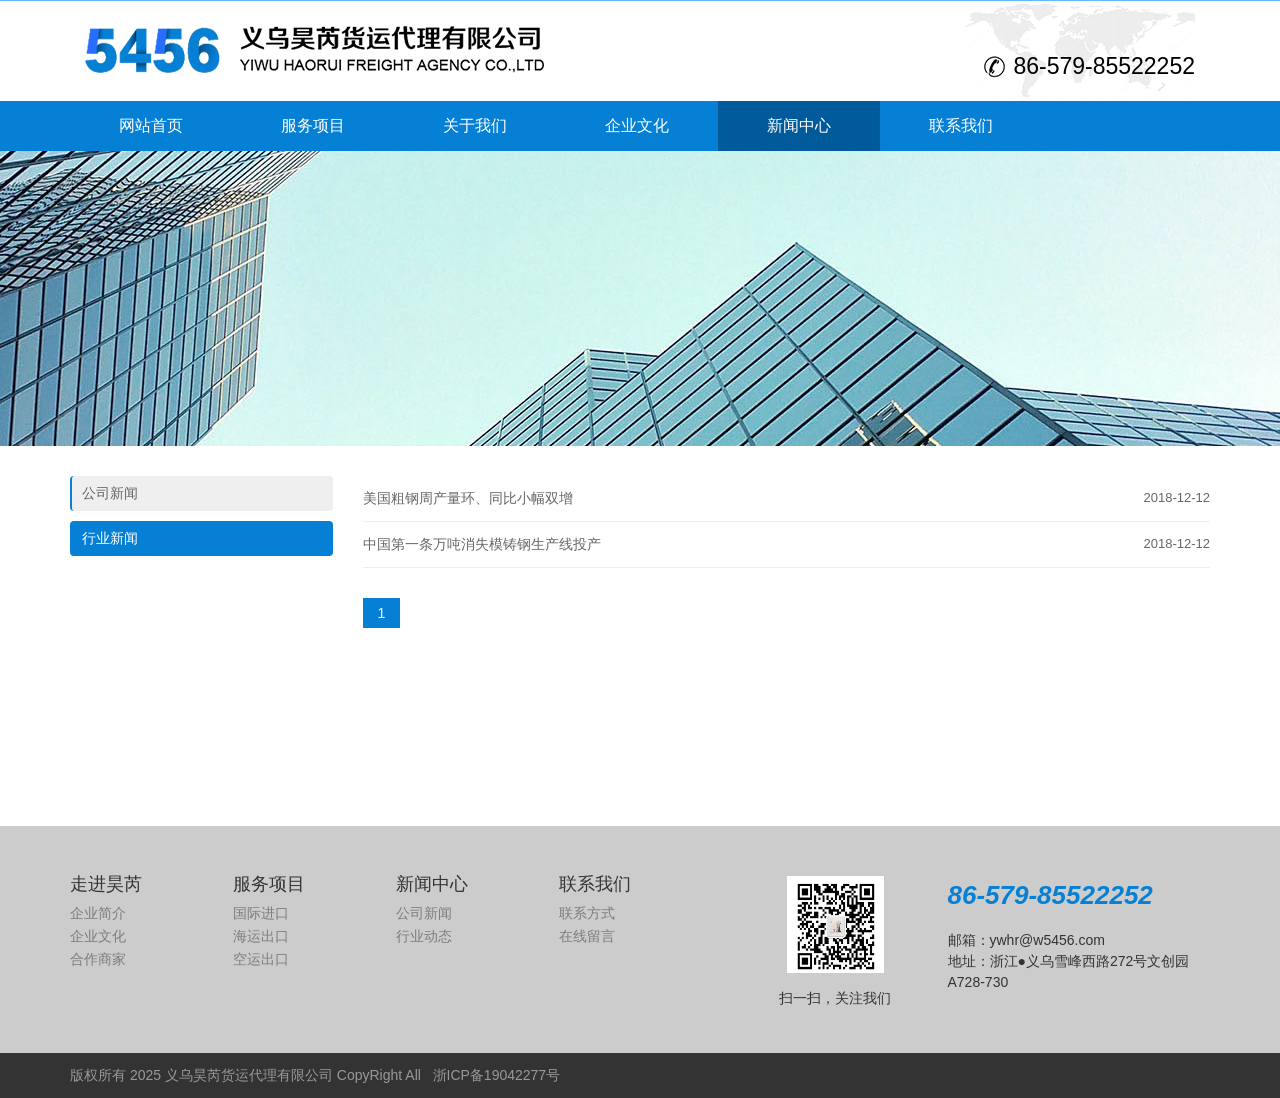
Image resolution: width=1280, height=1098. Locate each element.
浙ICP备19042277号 (497, 1075)
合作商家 (98, 959)
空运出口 (261, 959)
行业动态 (424, 936)
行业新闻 (110, 538)
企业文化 (637, 125)
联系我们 (961, 125)
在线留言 (587, 936)
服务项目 (313, 125)
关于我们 (475, 125)
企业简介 (98, 913)
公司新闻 (110, 493)
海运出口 (261, 936)
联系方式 (587, 913)
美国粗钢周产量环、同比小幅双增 (468, 498)
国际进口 (261, 913)
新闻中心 (799, 125)
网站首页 (151, 125)
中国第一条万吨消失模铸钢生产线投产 (482, 544)
